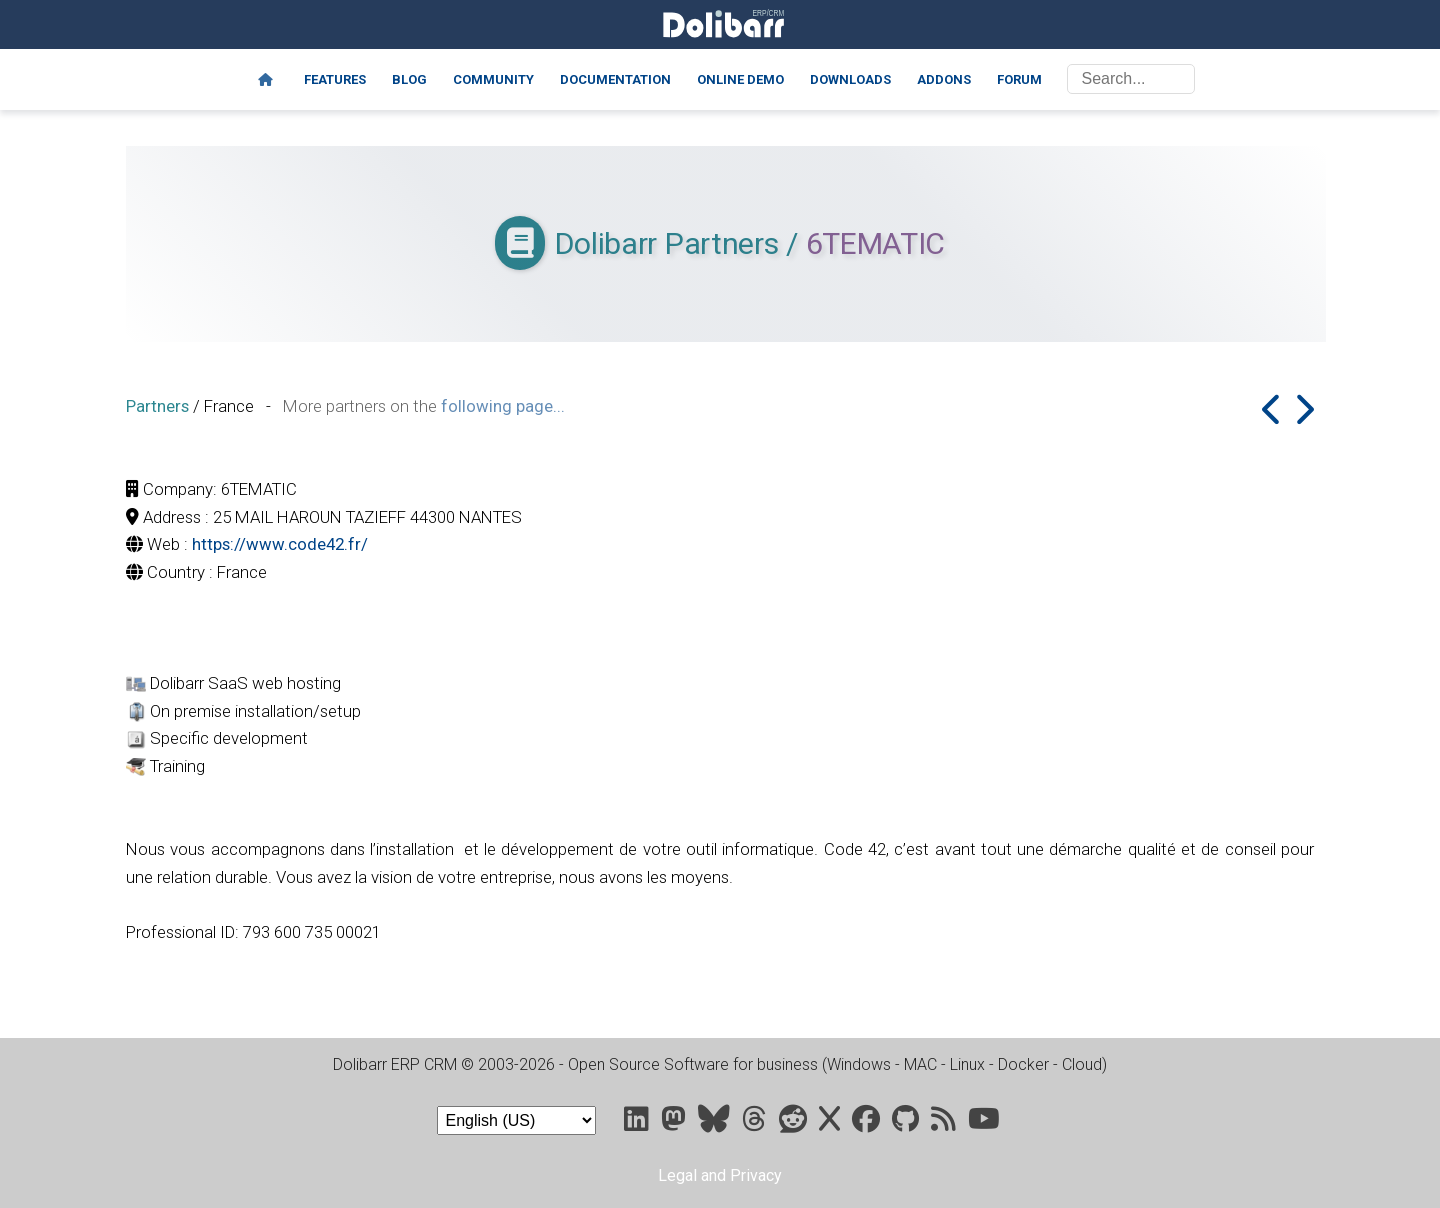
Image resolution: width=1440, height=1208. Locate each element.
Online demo (740, 79)
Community (493, 79)
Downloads (850, 79)
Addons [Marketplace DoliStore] (944, 79)
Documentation (615, 79)
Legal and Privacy (720, 1175)
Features (335, 79)
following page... (503, 406)
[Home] (265, 80)
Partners (157, 406)
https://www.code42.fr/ (280, 544)
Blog (409, 79)
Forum (1019, 79)
